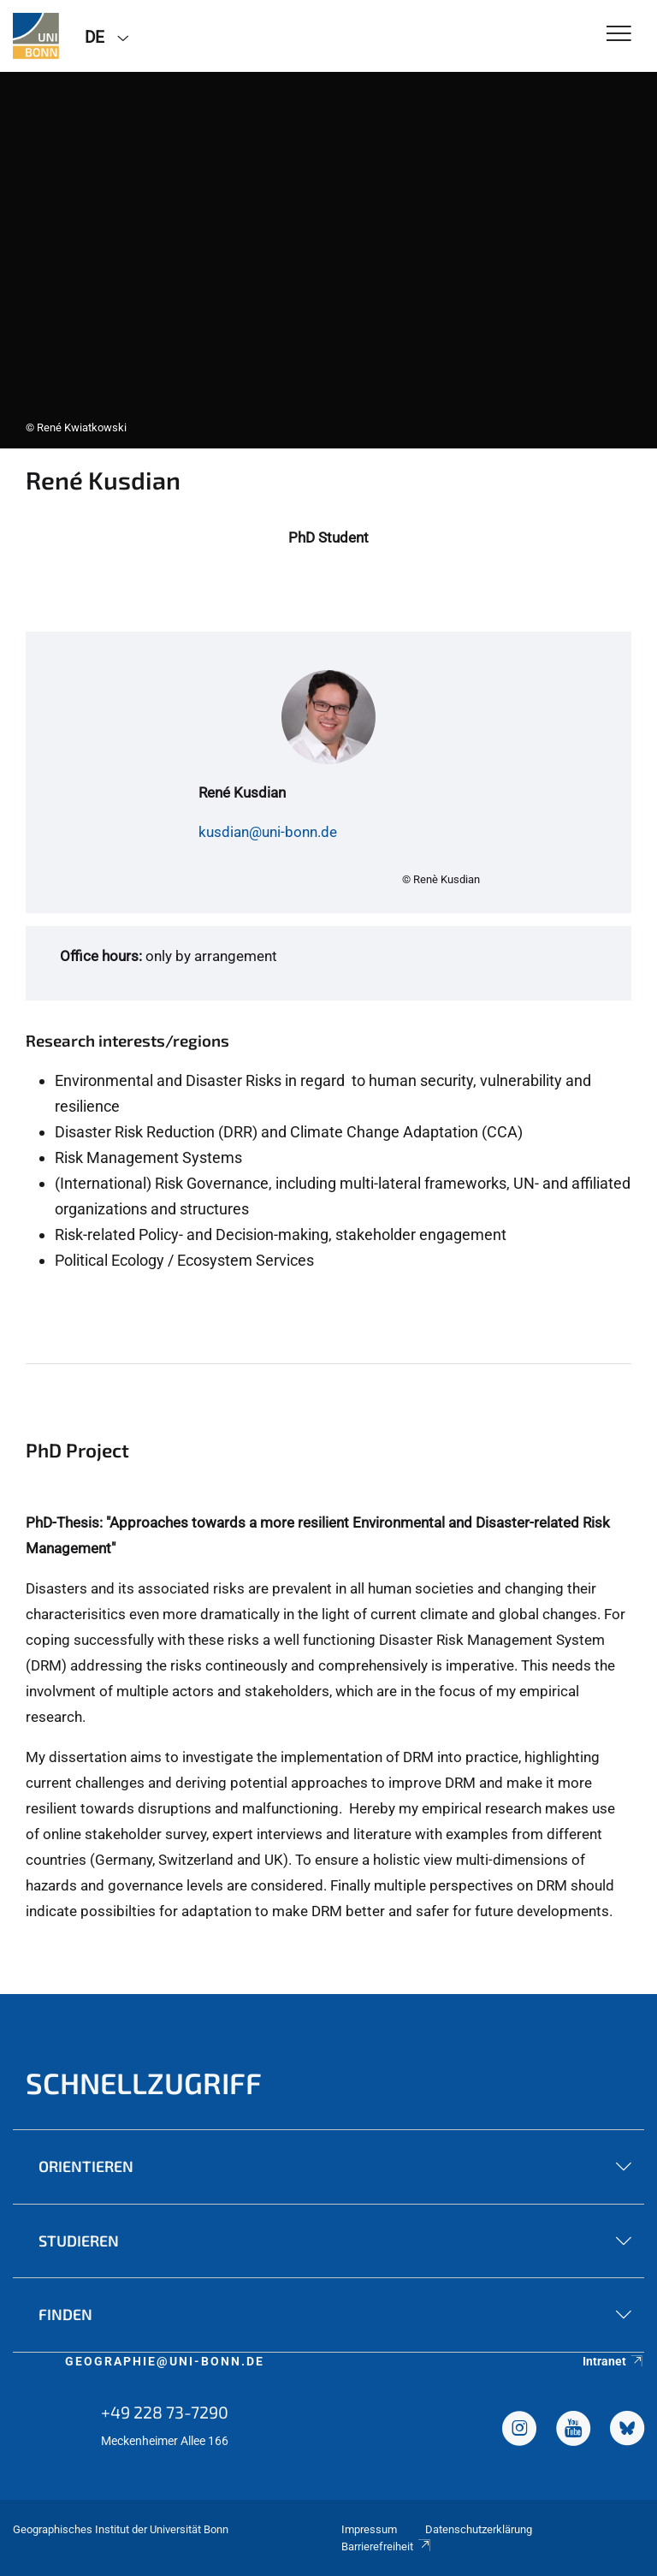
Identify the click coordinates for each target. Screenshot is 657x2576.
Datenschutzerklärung (478, 2529)
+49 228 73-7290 (164, 2411)
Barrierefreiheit (386, 2546)
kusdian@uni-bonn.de (267, 831)
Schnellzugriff (144, 2082)
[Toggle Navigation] (619, 34)
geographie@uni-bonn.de (164, 2361)
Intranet (613, 2361)
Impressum (369, 2529)
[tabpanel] (328, 260)
